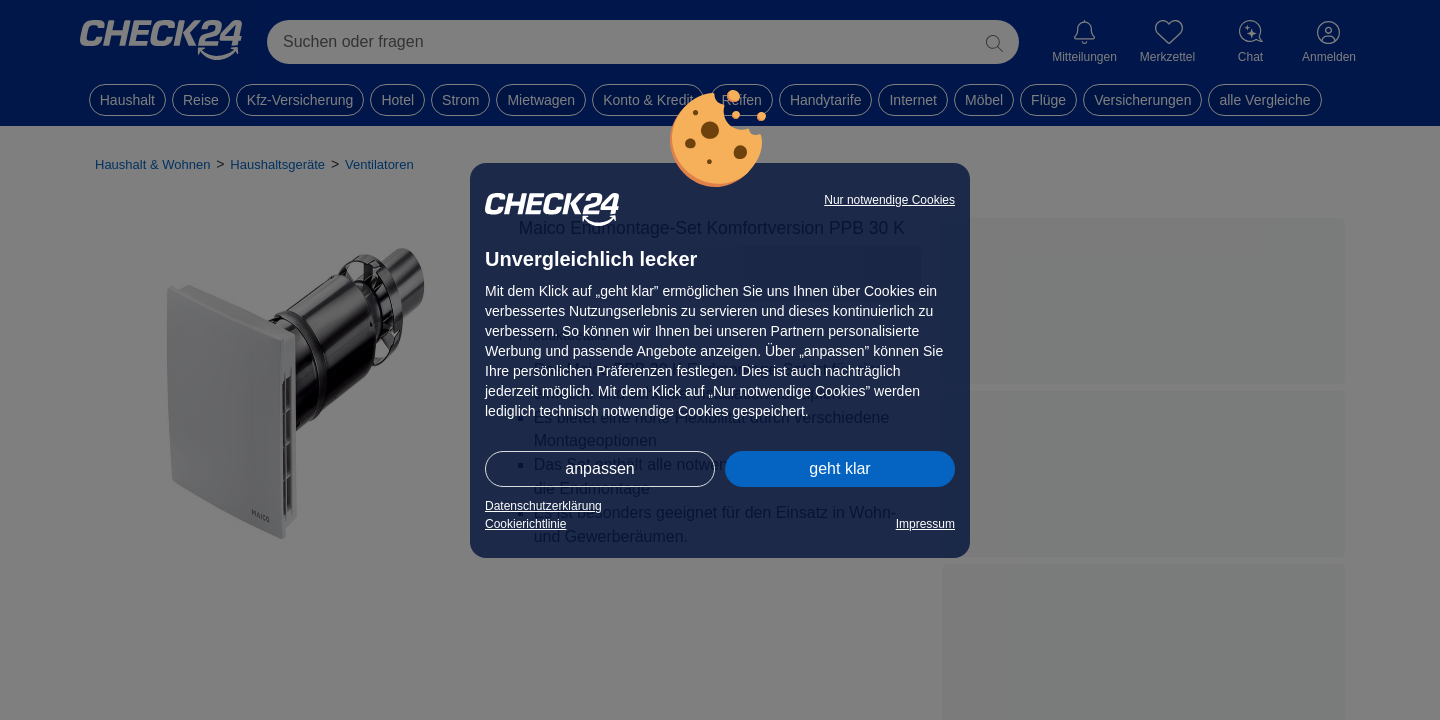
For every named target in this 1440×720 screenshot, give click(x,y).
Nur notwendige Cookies (889, 200)
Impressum (925, 524)
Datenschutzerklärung (543, 506)
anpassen (599, 468)
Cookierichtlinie (525, 524)
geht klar (839, 468)
